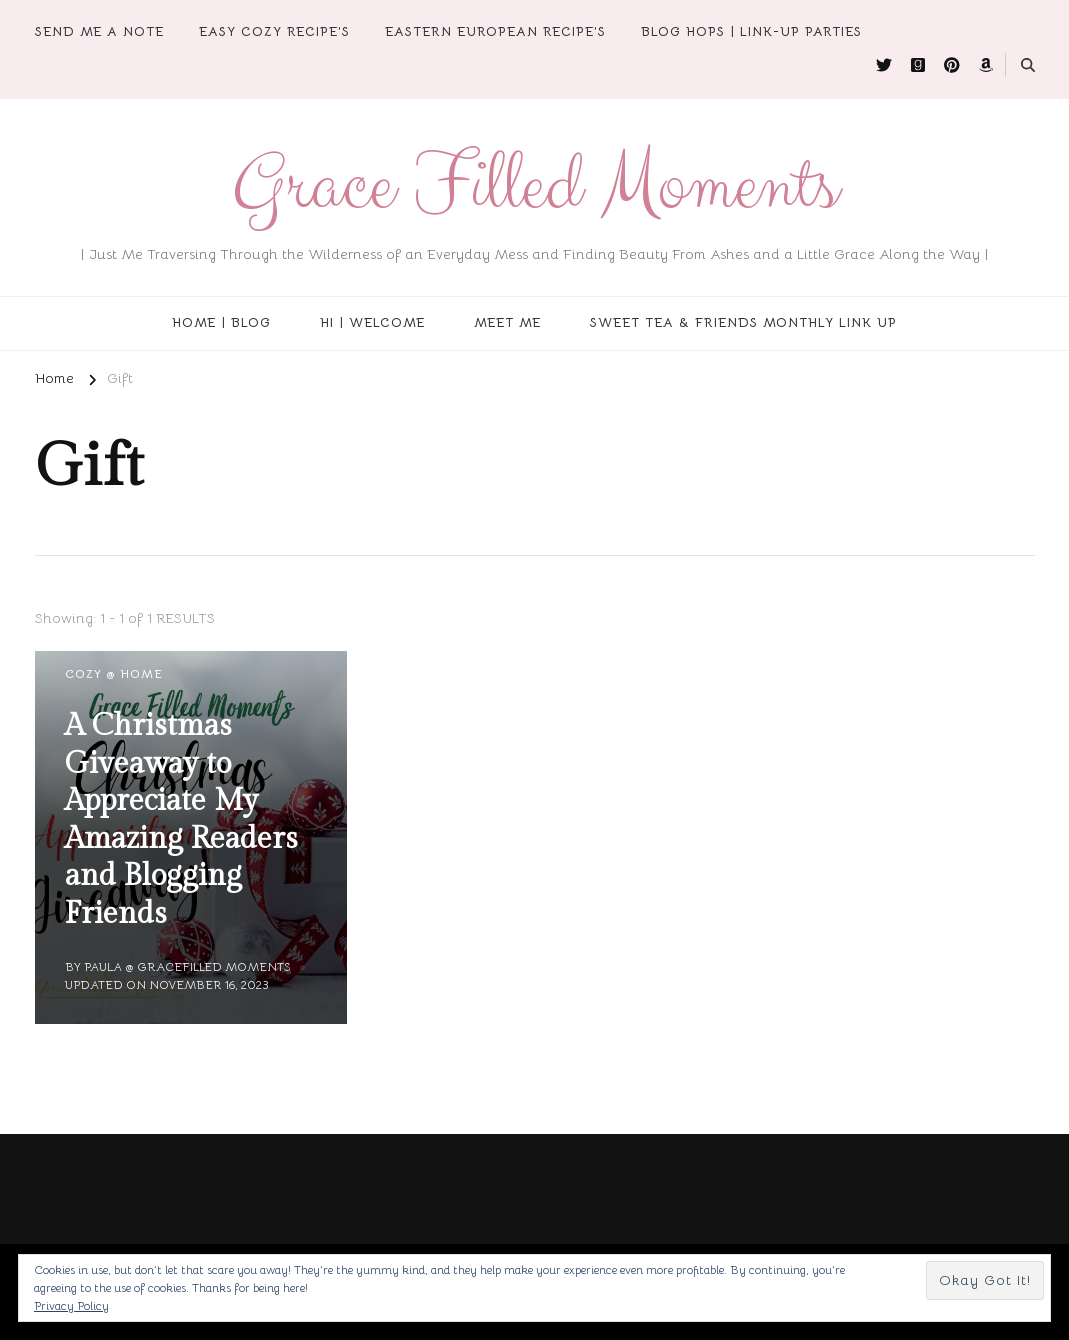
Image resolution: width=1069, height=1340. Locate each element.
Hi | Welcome (372, 322)
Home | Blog (221, 322)
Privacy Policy (71, 1305)
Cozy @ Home (114, 673)
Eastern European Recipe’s (495, 31)
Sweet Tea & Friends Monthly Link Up (743, 322)
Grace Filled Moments (534, 185)
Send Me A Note (99, 31)
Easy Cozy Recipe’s (274, 31)
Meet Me (507, 322)
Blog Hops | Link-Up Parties (751, 31)
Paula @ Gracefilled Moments (187, 966)
